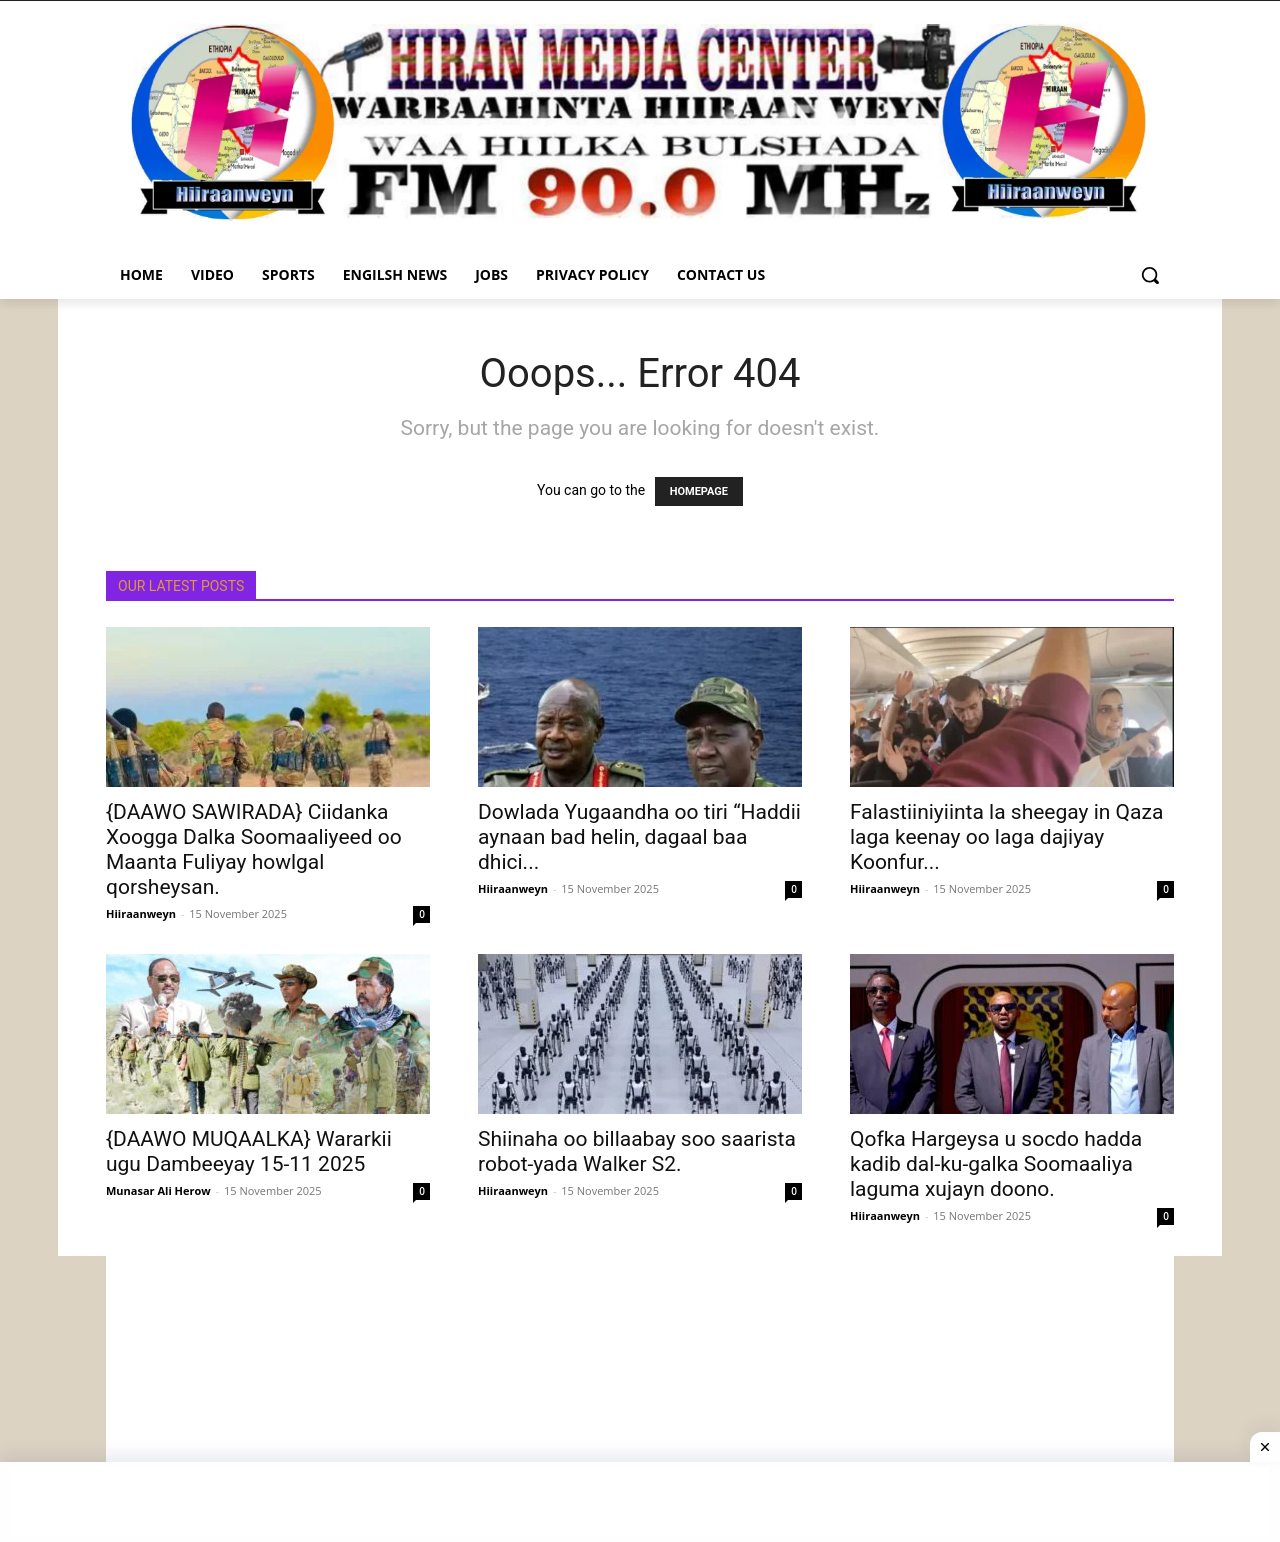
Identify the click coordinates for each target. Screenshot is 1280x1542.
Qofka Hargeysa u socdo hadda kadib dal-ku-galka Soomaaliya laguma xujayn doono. (996, 1164)
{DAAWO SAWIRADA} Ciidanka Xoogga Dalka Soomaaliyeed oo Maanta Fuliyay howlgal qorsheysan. (254, 849)
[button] (1150, 275)
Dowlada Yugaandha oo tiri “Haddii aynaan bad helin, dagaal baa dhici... (639, 837)
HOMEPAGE (699, 491)
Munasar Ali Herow (158, 1190)
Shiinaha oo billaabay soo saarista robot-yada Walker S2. (637, 1151)
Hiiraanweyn (141, 913)
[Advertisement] (640, 1396)
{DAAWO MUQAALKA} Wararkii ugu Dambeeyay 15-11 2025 (249, 1151)
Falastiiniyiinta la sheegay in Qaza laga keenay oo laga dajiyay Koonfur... (1006, 837)
